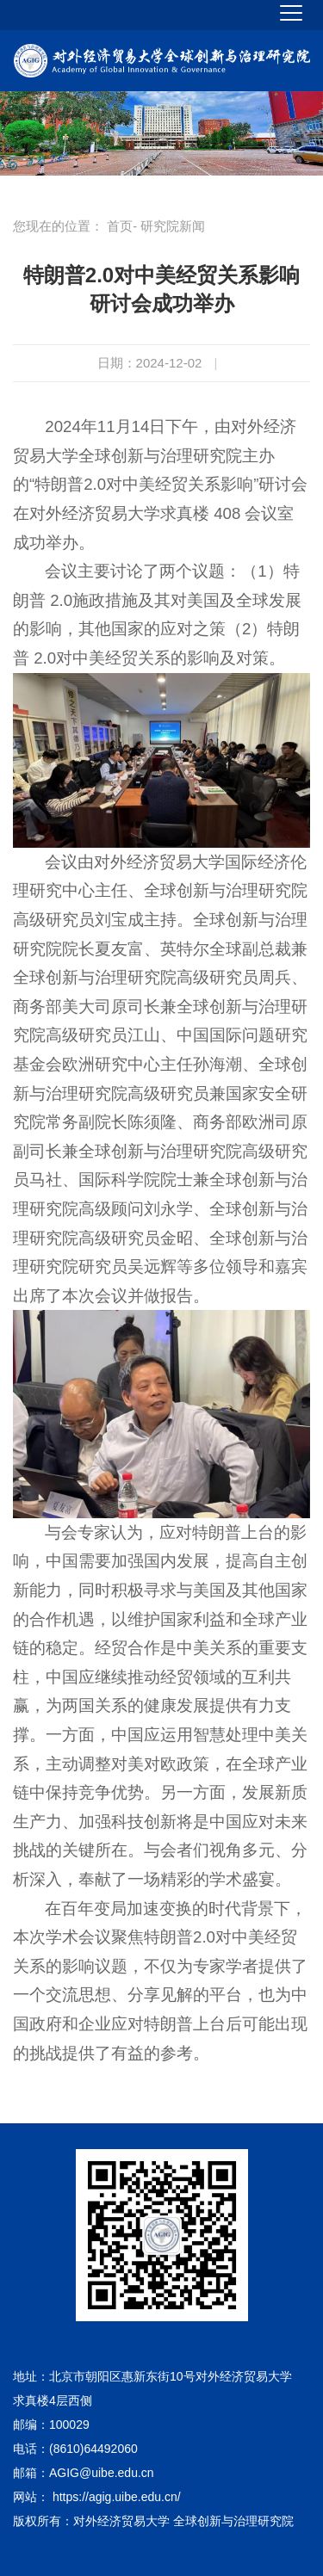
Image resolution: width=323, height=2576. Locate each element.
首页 (120, 226)
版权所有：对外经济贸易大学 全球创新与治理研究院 (153, 2521)
